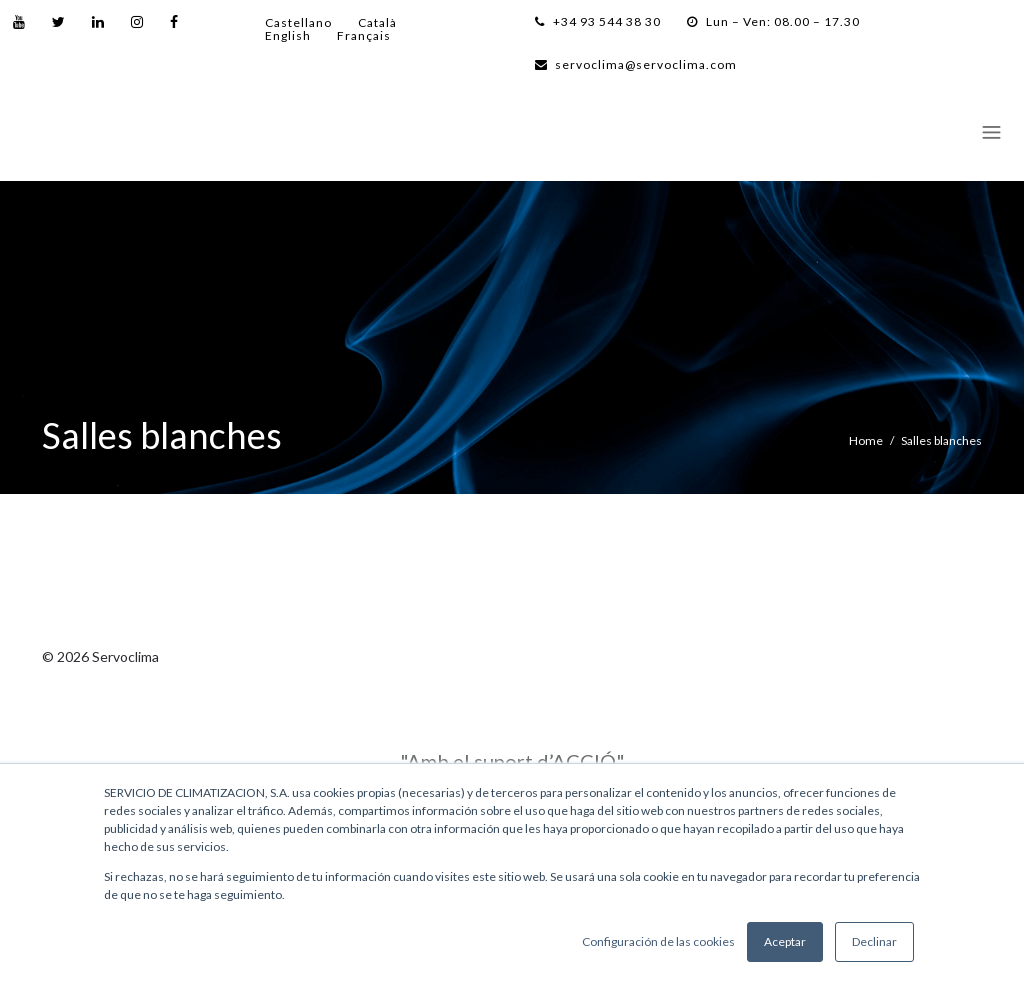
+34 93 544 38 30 (598, 21)
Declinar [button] (874, 941)
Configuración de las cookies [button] (658, 941)
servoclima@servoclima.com (636, 64)
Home (866, 440)
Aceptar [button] (785, 941)
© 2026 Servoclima (100, 656)
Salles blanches (941, 440)
